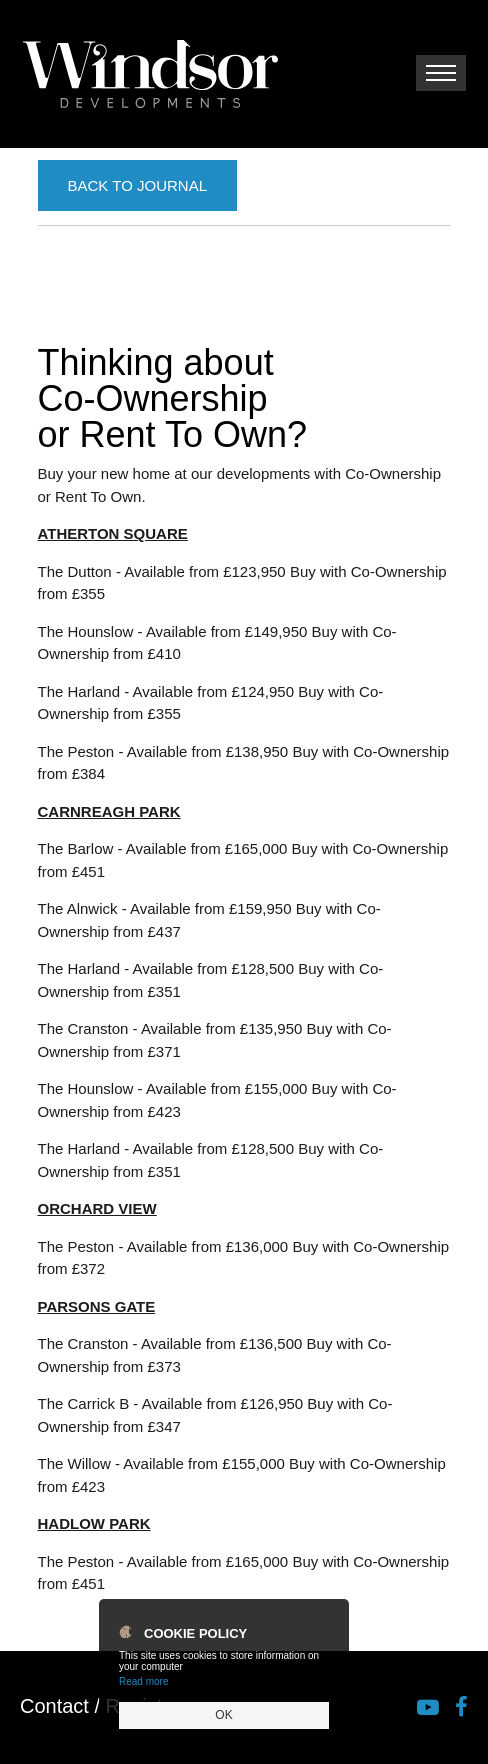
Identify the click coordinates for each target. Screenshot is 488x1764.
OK (223, 1715)
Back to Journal (137, 185)
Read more (143, 1681)
